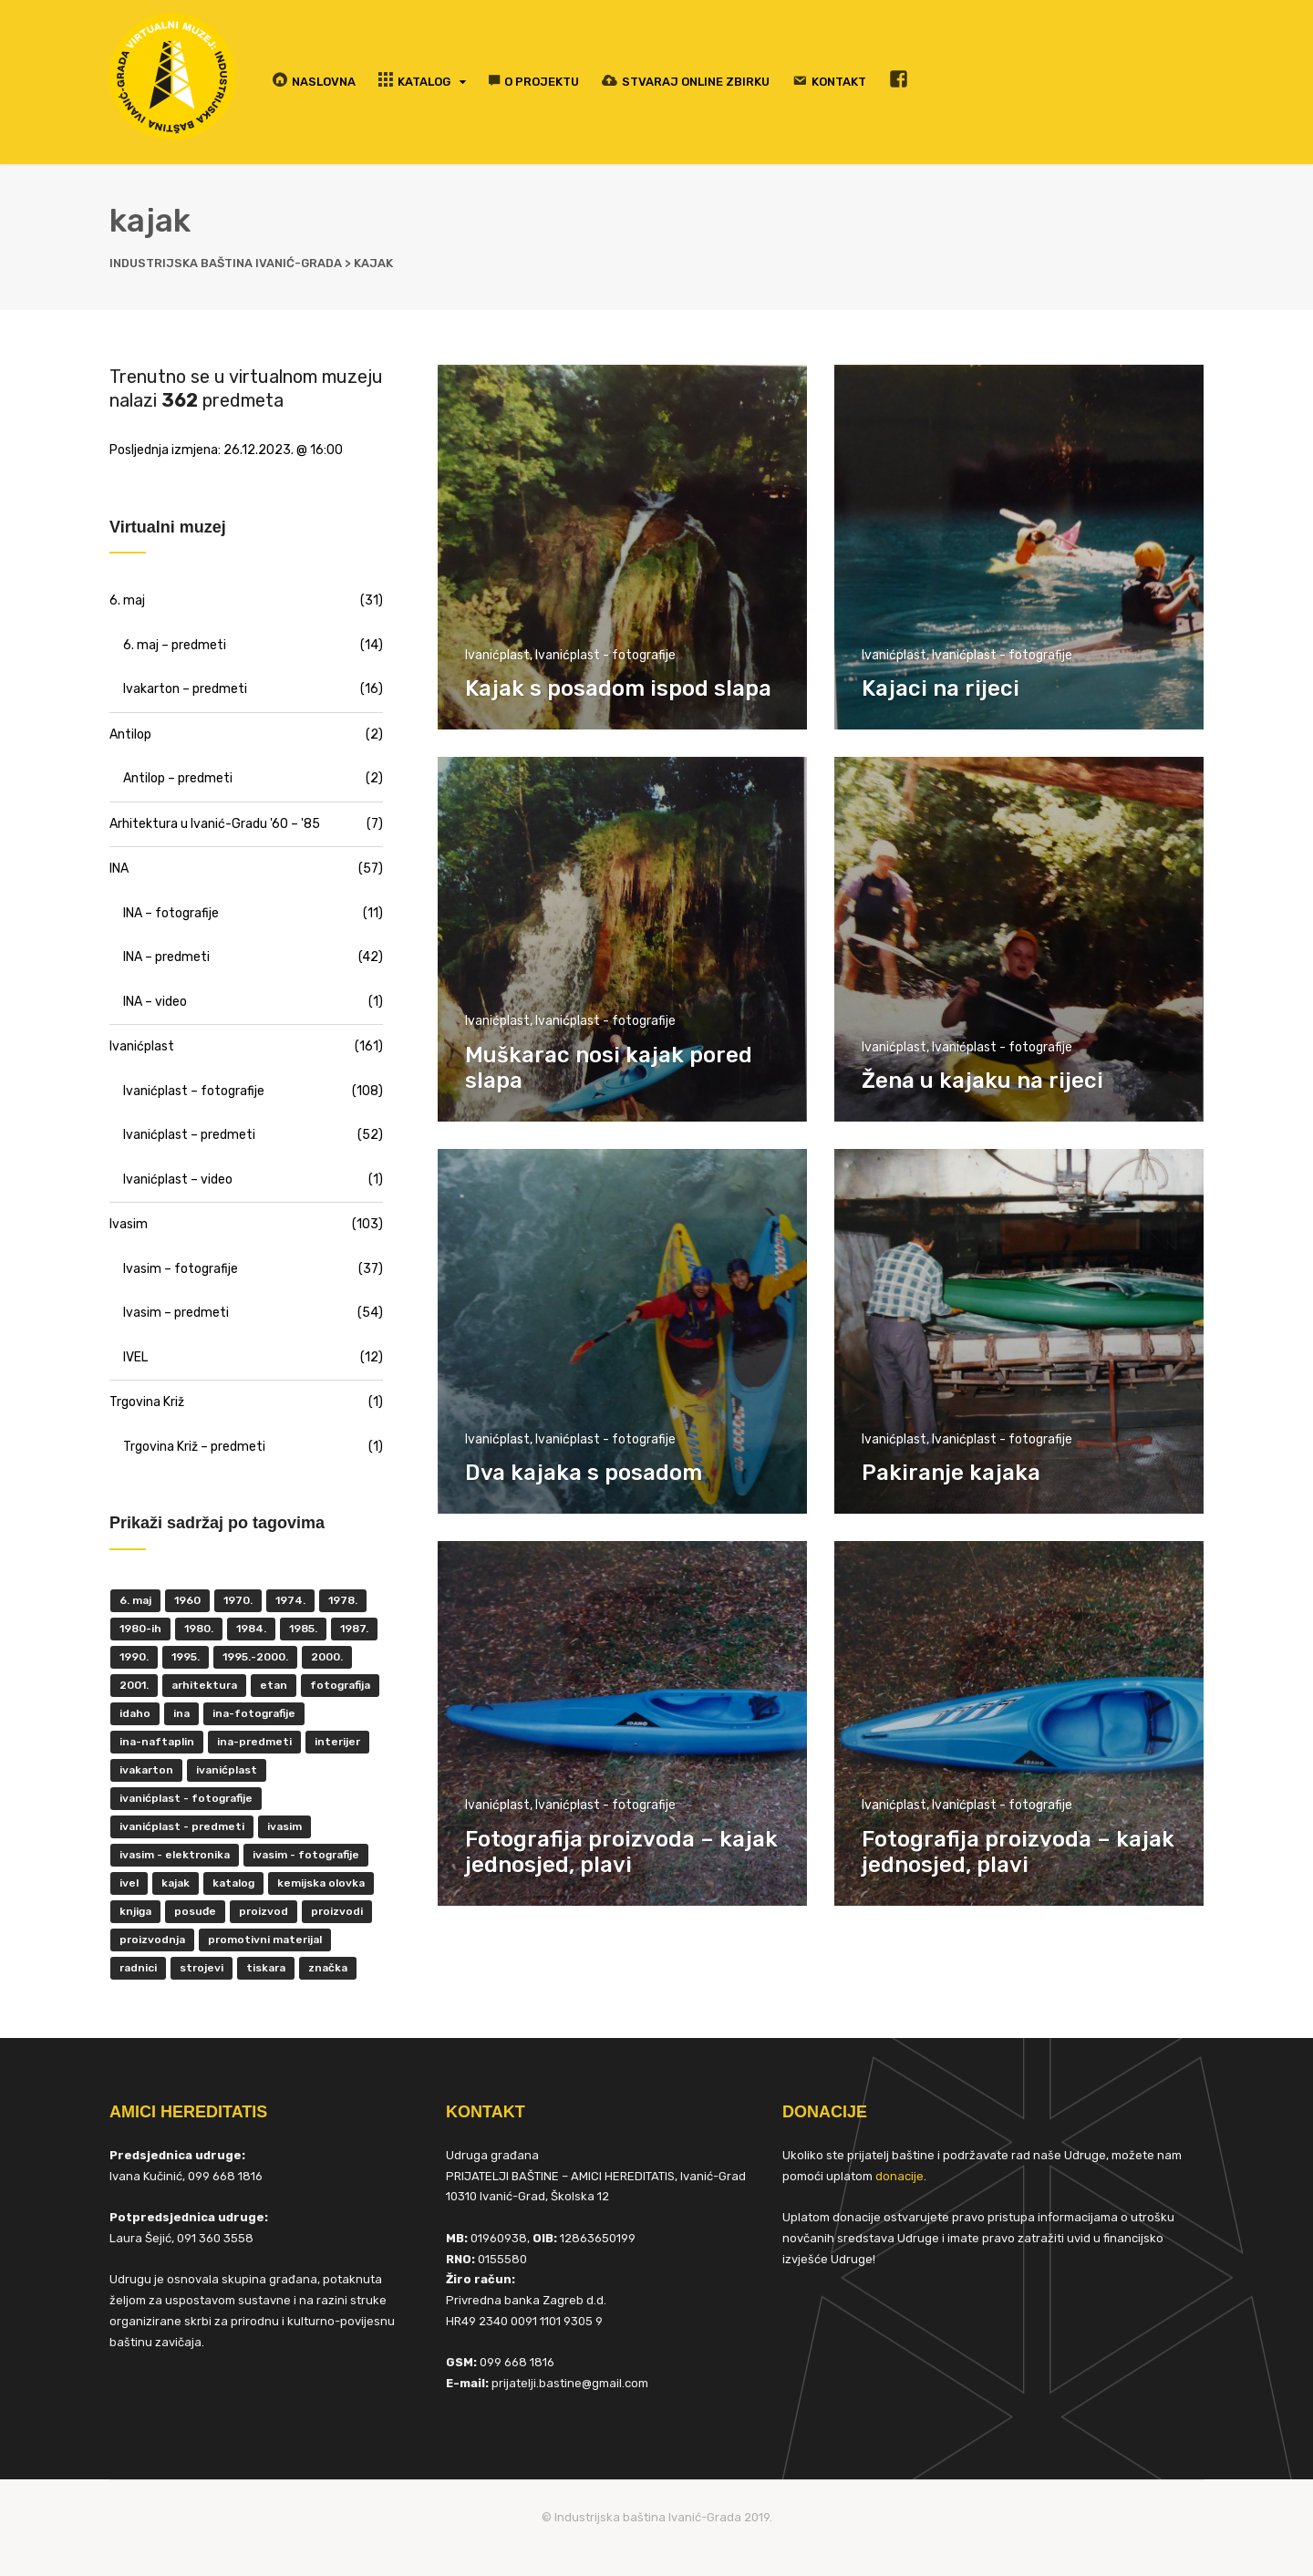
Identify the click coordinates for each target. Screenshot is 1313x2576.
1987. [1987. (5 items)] (354, 1628)
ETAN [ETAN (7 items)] (273, 1685)
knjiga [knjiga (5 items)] (135, 1911)
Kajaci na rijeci (940, 688)
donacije (899, 2176)
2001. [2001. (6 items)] (134, 1685)
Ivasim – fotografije (180, 1269)
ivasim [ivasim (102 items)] (284, 1826)
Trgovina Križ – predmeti (194, 1446)
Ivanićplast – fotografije (193, 1091)
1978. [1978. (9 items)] (342, 1600)
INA (119, 868)
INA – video (155, 1001)
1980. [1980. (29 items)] (198, 1628)
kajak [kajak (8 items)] (175, 1883)
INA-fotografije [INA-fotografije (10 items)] (253, 1713)
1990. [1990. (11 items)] (134, 1656)
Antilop (130, 734)
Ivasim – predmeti (176, 1312)
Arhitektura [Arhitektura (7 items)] (204, 1685)
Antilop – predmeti (178, 778)
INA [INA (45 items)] (181, 1713)
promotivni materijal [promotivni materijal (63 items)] (265, 1939)
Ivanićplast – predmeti (189, 1135)
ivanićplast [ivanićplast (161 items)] (226, 1770)
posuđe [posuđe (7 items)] (195, 1911)
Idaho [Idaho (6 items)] (134, 1713)
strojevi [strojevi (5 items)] (201, 1967)
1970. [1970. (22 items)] (238, 1600)
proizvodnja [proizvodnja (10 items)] (152, 1939)
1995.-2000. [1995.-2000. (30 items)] (255, 1656)
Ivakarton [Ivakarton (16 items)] (146, 1770)
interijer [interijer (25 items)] (337, 1741)
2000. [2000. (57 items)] (327, 1656)
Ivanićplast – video (178, 1179)
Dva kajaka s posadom (583, 1472)
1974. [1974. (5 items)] (290, 1600)
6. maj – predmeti (174, 645)
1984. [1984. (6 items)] (251, 1628)
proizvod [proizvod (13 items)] (263, 1911)
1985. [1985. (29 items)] (303, 1628)
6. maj (127, 600)
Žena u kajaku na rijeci (982, 1080)
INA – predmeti (166, 957)
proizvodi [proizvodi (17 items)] (337, 1911)
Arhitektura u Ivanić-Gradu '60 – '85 (214, 824)
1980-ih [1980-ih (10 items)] (140, 1628)
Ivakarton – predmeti (185, 689)
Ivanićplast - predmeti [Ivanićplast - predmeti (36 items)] (181, 1826)
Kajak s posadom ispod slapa (618, 688)
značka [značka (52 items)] (327, 1967)
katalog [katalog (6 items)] (233, 1883)
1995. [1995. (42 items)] (185, 1656)
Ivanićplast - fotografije (605, 655)
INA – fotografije (171, 913)
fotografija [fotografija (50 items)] (340, 1685)
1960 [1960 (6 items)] (187, 1600)
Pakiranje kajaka (951, 1472)
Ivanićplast (497, 655)
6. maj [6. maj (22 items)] (135, 1600)
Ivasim (128, 1224)
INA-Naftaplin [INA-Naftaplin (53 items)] (156, 1741)
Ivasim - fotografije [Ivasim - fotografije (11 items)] (306, 1854)
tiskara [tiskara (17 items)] (265, 1967)
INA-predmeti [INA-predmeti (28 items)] (254, 1741)
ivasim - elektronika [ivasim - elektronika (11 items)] (174, 1854)
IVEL (135, 1357)
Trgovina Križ (146, 1402)
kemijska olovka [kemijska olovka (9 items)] (321, 1883)
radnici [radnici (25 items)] (138, 1967)
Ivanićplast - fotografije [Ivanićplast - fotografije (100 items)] (186, 1798)
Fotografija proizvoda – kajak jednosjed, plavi (621, 1852)
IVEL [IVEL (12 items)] (129, 1883)
